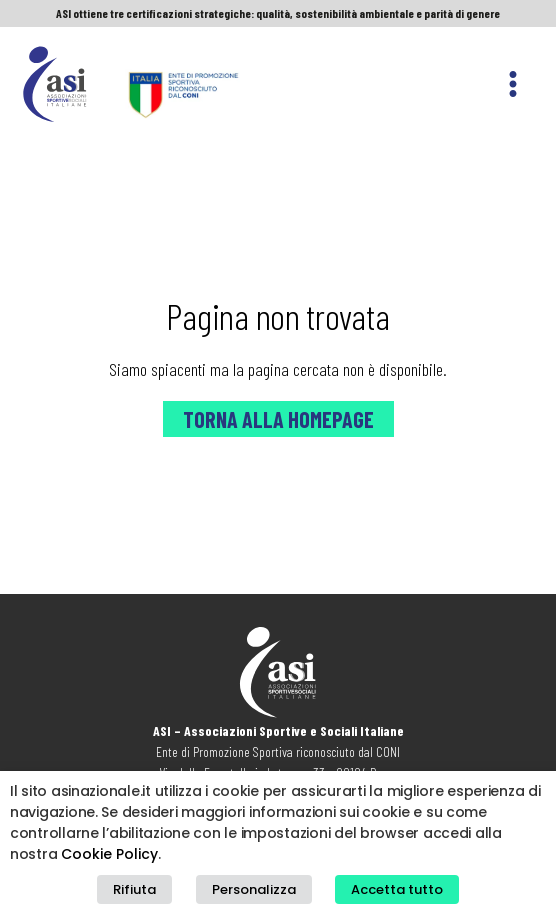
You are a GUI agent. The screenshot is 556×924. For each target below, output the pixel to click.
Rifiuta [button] (134, 889)
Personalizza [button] (254, 889)
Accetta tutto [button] (397, 889)
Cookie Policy (109, 854)
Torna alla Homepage (278, 419)
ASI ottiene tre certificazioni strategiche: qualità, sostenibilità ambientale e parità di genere (278, 13)
